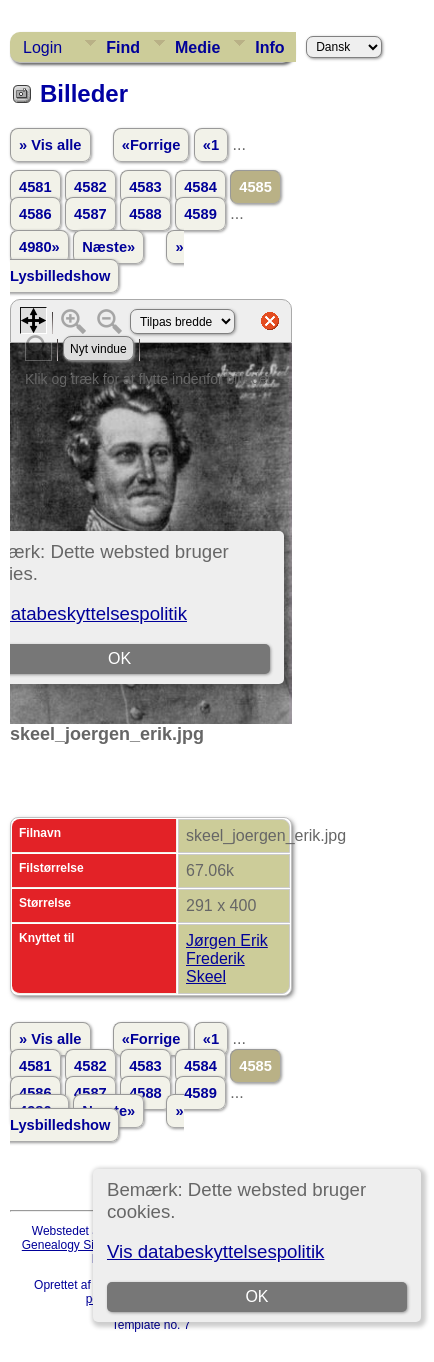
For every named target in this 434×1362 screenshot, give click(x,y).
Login (42, 47)
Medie (197, 47)
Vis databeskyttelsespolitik (215, 1251)
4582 (90, 187)
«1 (211, 145)
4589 (200, 214)
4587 (90, 214)
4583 (145, 187)
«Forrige (151, 145)
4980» (39, 247)
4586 (35, 214)
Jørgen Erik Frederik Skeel (227, 958)
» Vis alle (50, 145)
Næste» (108, 247)
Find (123, 47)
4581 (35, 187)
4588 (145, 214)
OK (256, 1296)
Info (269, 47)
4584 (200, 187)
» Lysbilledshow (97, 261)
